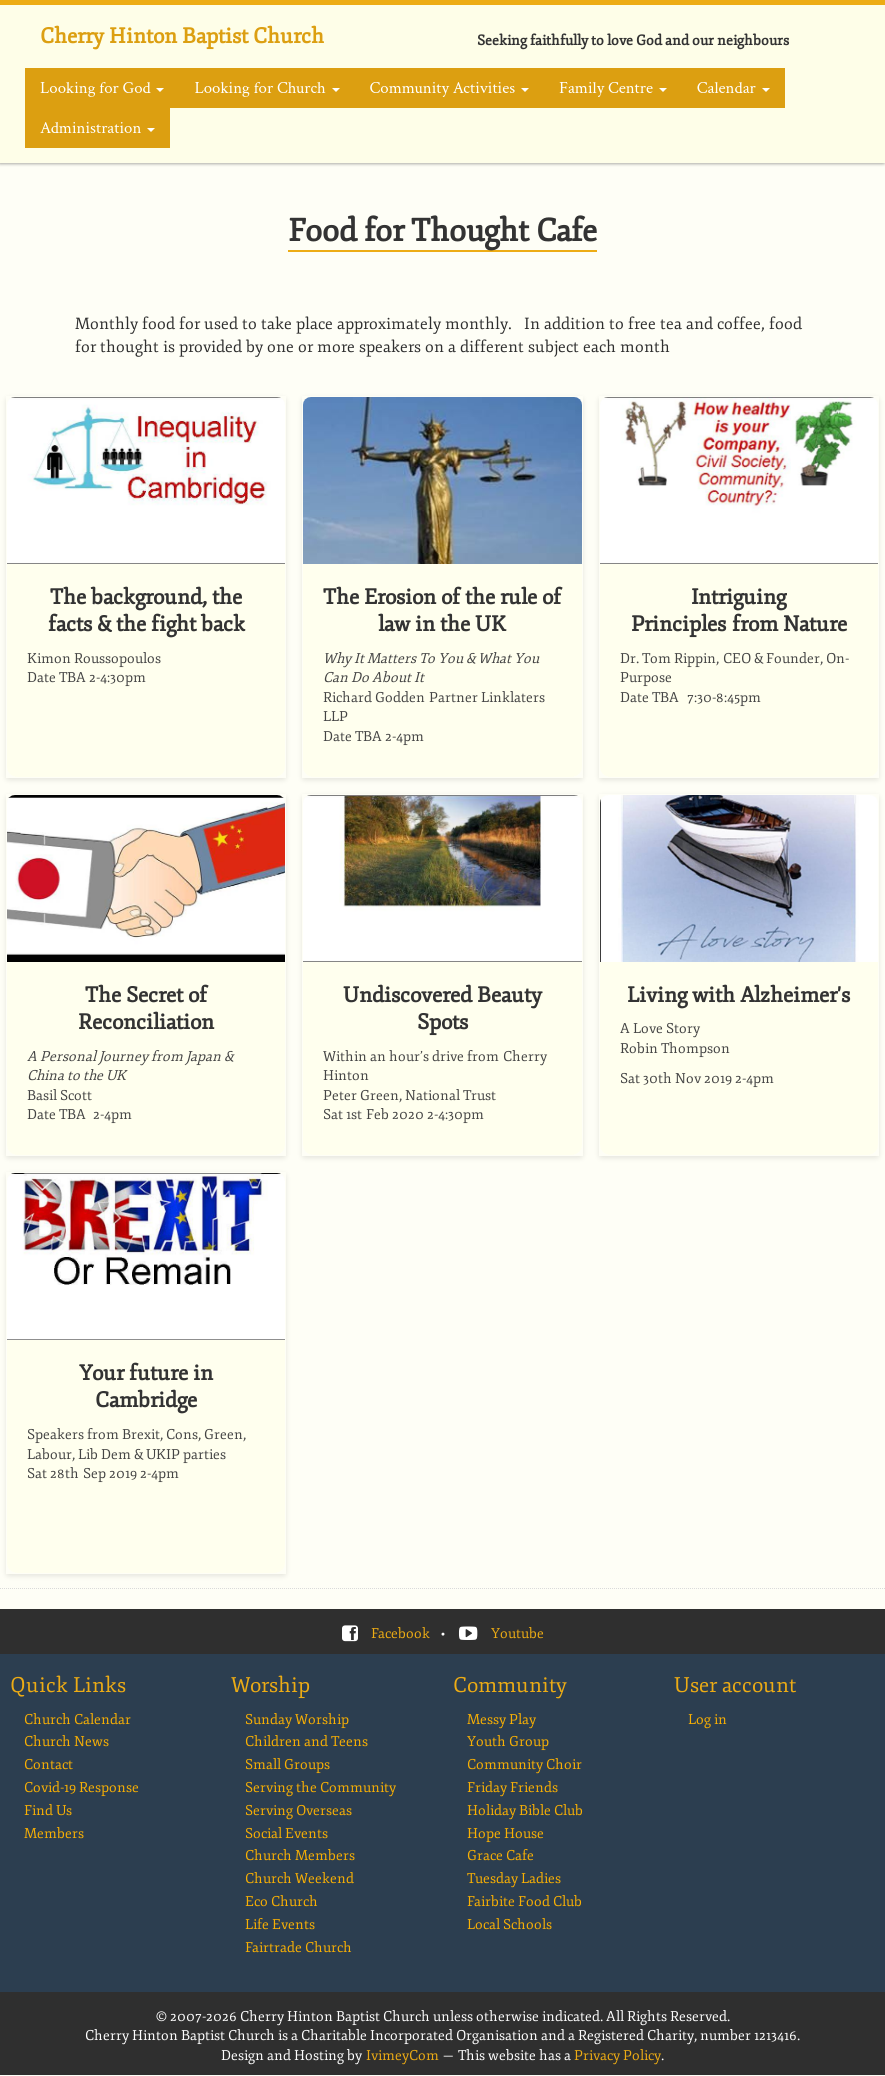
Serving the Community (320, 1787)
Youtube (517, 1633)
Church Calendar (77, 1719)
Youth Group (508, 1741)
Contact (48, 1764)
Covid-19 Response (81, 1787)
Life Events (280, 1924)
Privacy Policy (617, 2055)
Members (54, 1833)
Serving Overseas (298, 1810)
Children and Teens (306, 1741)
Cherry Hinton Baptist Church (182, 36)
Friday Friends (512, 1787)
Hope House (505, 1833)
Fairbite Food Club (524, 1901)
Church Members (300, 1855)
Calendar (733, 88)
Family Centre (613, 88)
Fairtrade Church (298, 1947)
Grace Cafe (500, 1855)
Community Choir (524, 1764)
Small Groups (287, 1764)
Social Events (286, 1833)
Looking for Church (266, 88)
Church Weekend (299, 1878)
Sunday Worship (297, 1719)
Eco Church (281, 1901)
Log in (707, 1719)
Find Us (48, 1810)
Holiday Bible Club (525, 1810)
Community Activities (449, 88)
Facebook (400, 1633)
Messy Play (501, 1719)
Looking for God (102, 88)
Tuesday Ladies (514, 1878)
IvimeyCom (402, 2055)
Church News (66, 1741)
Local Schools (509, 1924)
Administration (97, 128)
